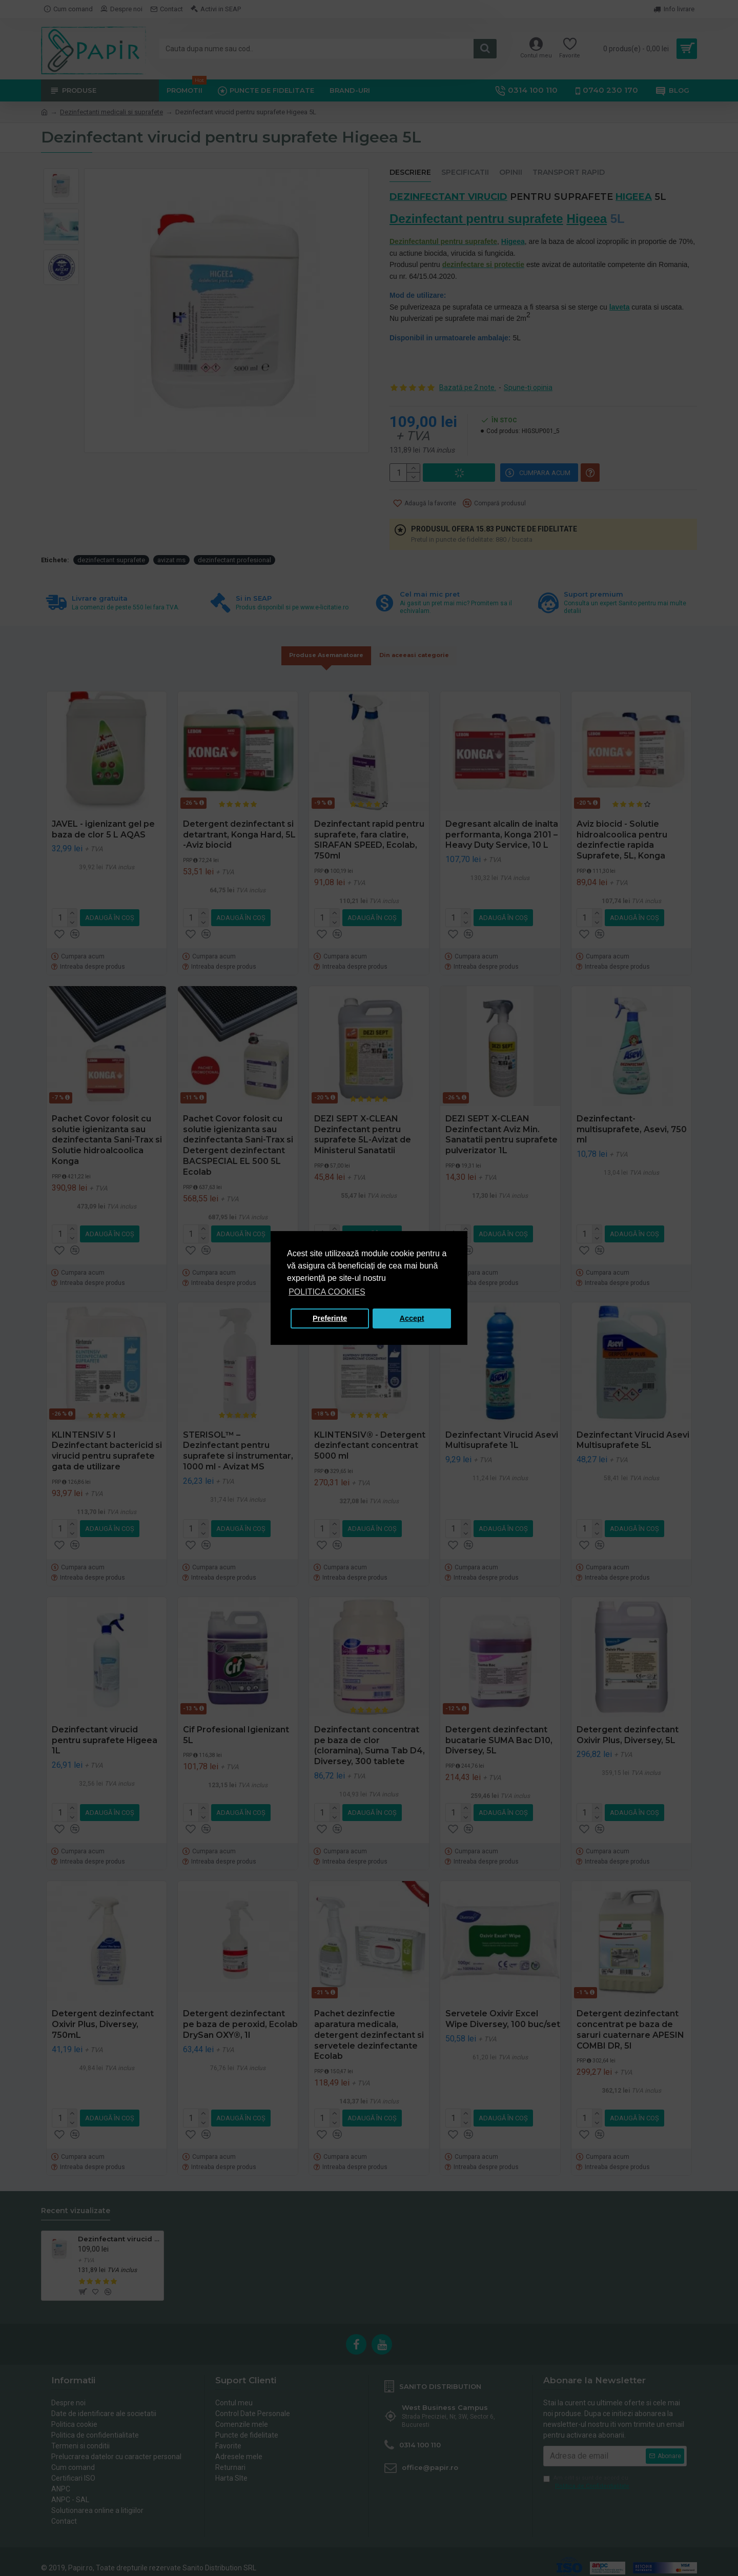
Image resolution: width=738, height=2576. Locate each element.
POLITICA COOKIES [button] (327, 1291)
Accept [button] (412, 1318)
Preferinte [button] (330, 1318)
